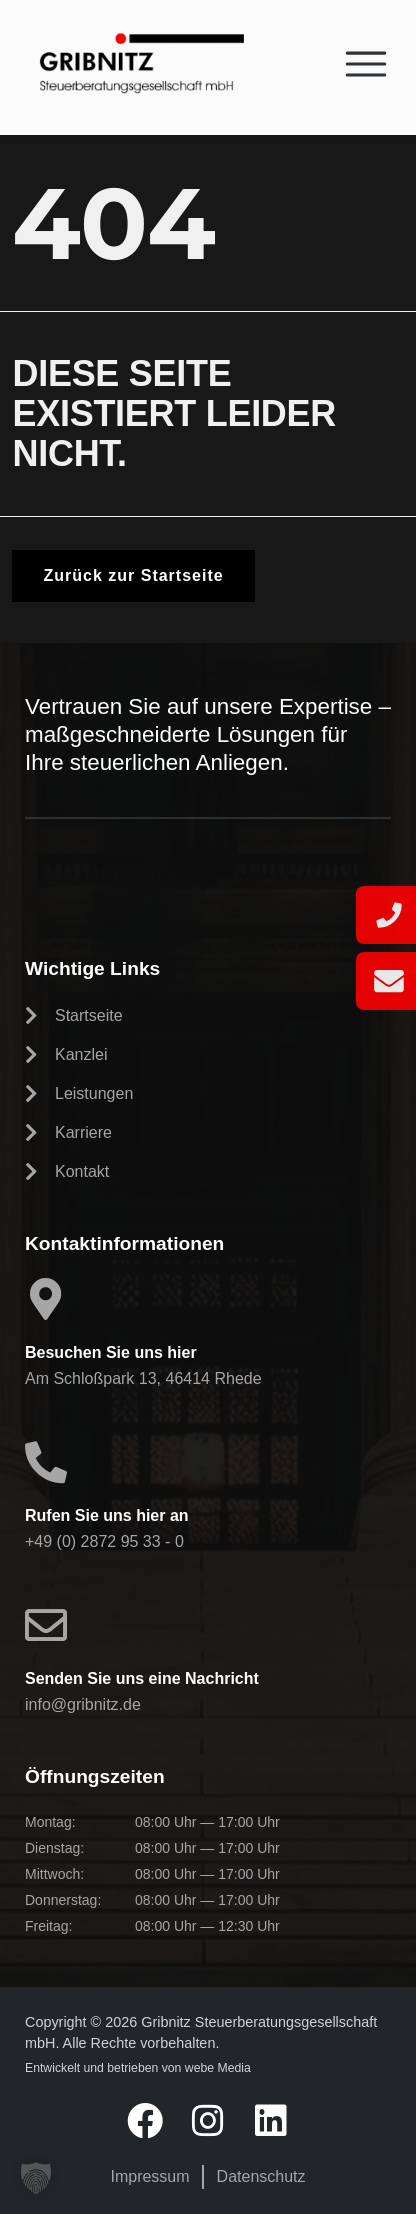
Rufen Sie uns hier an (107, 1515)
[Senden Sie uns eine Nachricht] (46, 1625)
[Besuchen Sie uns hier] (46, 1299)
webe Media (218, 2068)
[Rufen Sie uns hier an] (46, 1462)
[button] (36, 2178)
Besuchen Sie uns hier (111, 1352)
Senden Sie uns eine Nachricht (142, 1678)
